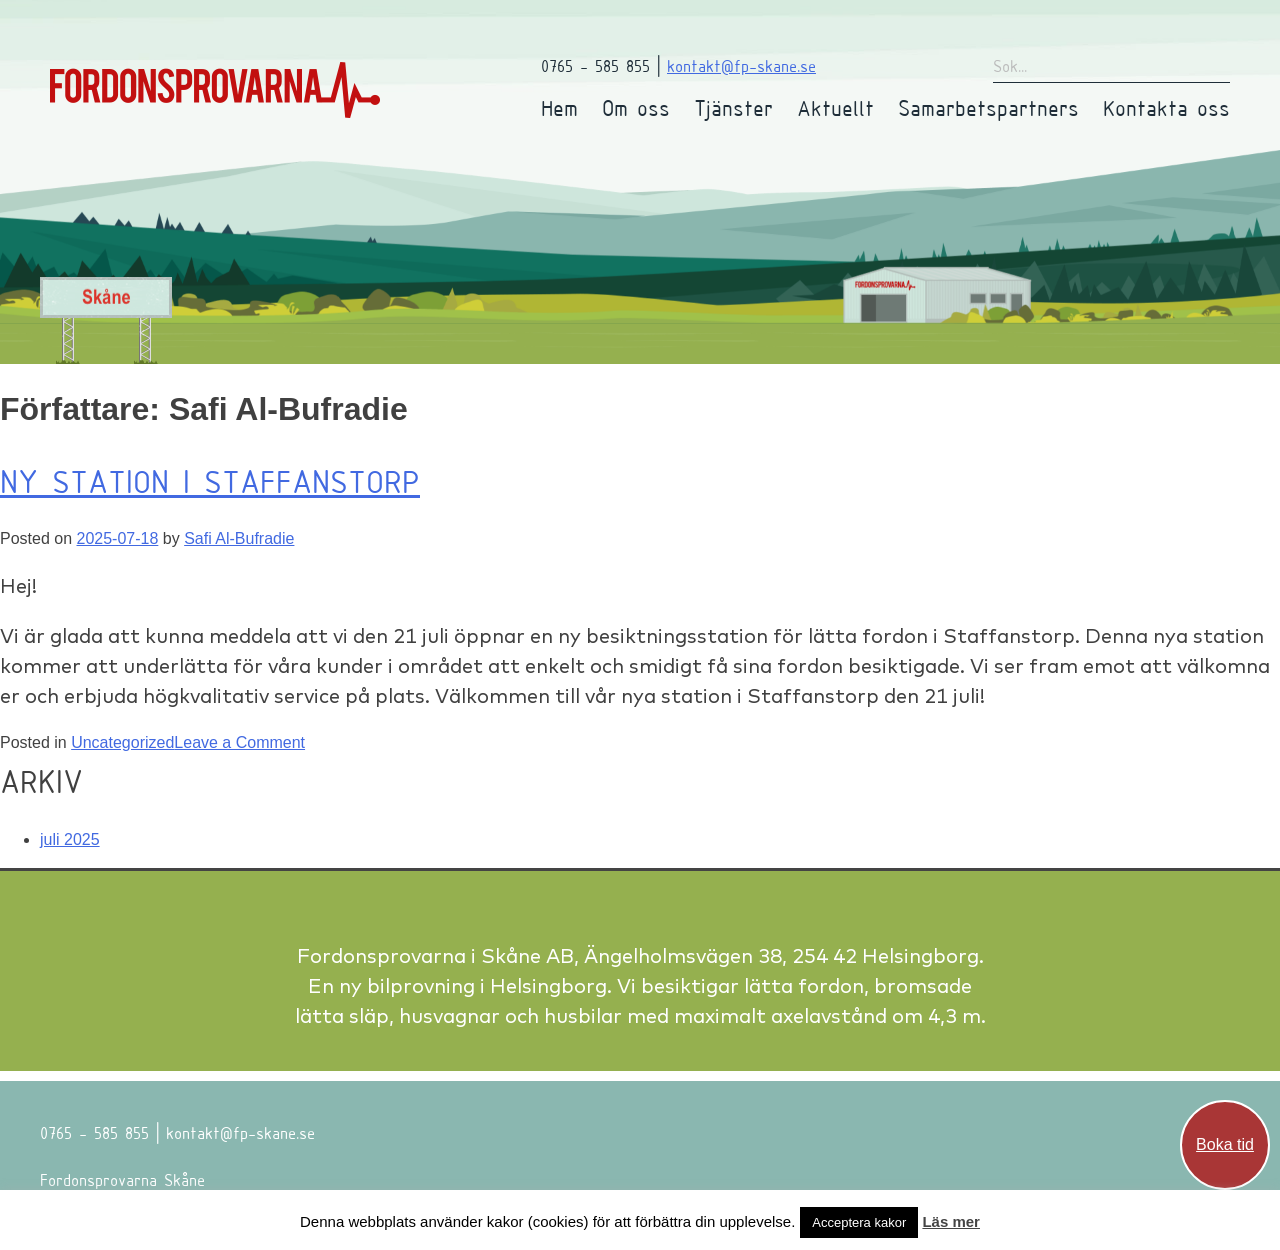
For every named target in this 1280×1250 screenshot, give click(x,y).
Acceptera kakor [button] (859, 1222)
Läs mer (951, 1221)
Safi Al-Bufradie (239, 538)
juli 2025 (70, 839)
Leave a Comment (239, 742)
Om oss (636, 107)
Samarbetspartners (988, 107)
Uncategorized (122, 742)
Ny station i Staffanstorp (210, 481)
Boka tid (1225, 1144)
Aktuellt (835, 107)
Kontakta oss (1166, 107)
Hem (559, 107)
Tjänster (733, 107)
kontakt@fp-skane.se (741, 65)
